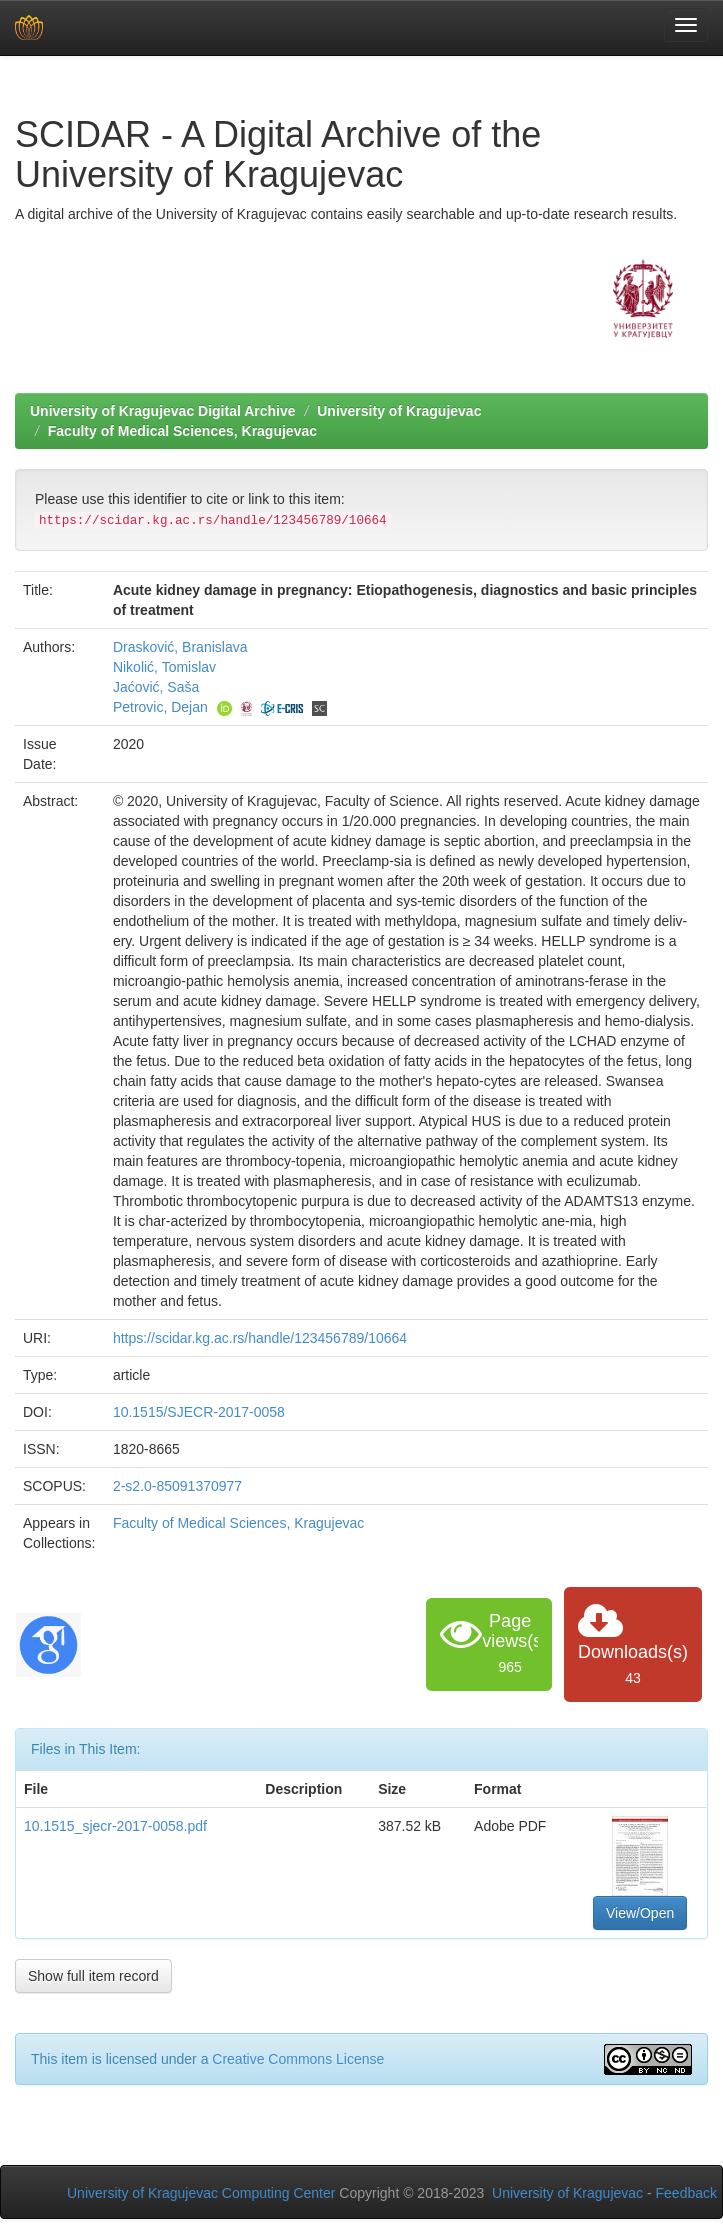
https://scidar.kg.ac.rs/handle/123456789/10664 (260, 1338)
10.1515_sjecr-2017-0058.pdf (115, 1826)
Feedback (686, 2193)
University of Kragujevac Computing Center (201, 2193)
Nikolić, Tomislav (164, 667)
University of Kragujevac (399, 411)
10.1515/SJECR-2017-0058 (199, 1412)
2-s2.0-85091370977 (177, 1486)
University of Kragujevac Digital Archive (163, 411)
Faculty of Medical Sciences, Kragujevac (182, 431)
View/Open (640, 1913)
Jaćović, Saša (156, 687)
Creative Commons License (298, 2059)
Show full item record (93, 1976)
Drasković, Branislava (180, 647)
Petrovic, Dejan (160, 707)
